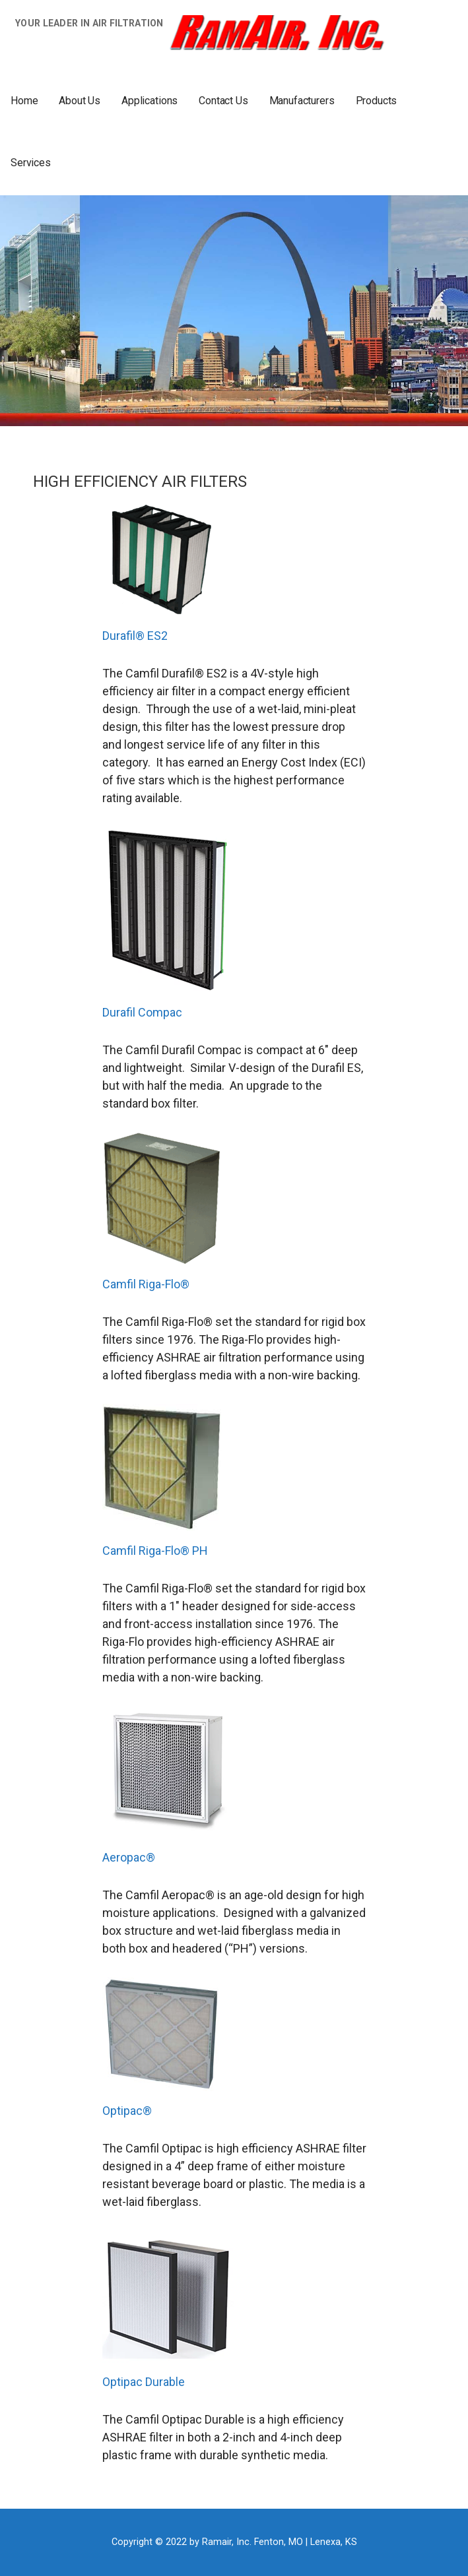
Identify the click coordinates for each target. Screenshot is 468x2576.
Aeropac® (128, 1857)
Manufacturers (302, 100)
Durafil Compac (142, 1012)
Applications (149, 100)
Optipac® (127, 2111)
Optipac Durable (143, 2382)
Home (24, 100)
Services (31, 162)
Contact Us (223, 100)
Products (376, 100)
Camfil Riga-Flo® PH (155, 1550)
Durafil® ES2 (135, 636)
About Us (79, 100)
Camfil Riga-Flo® (145, 1284)
